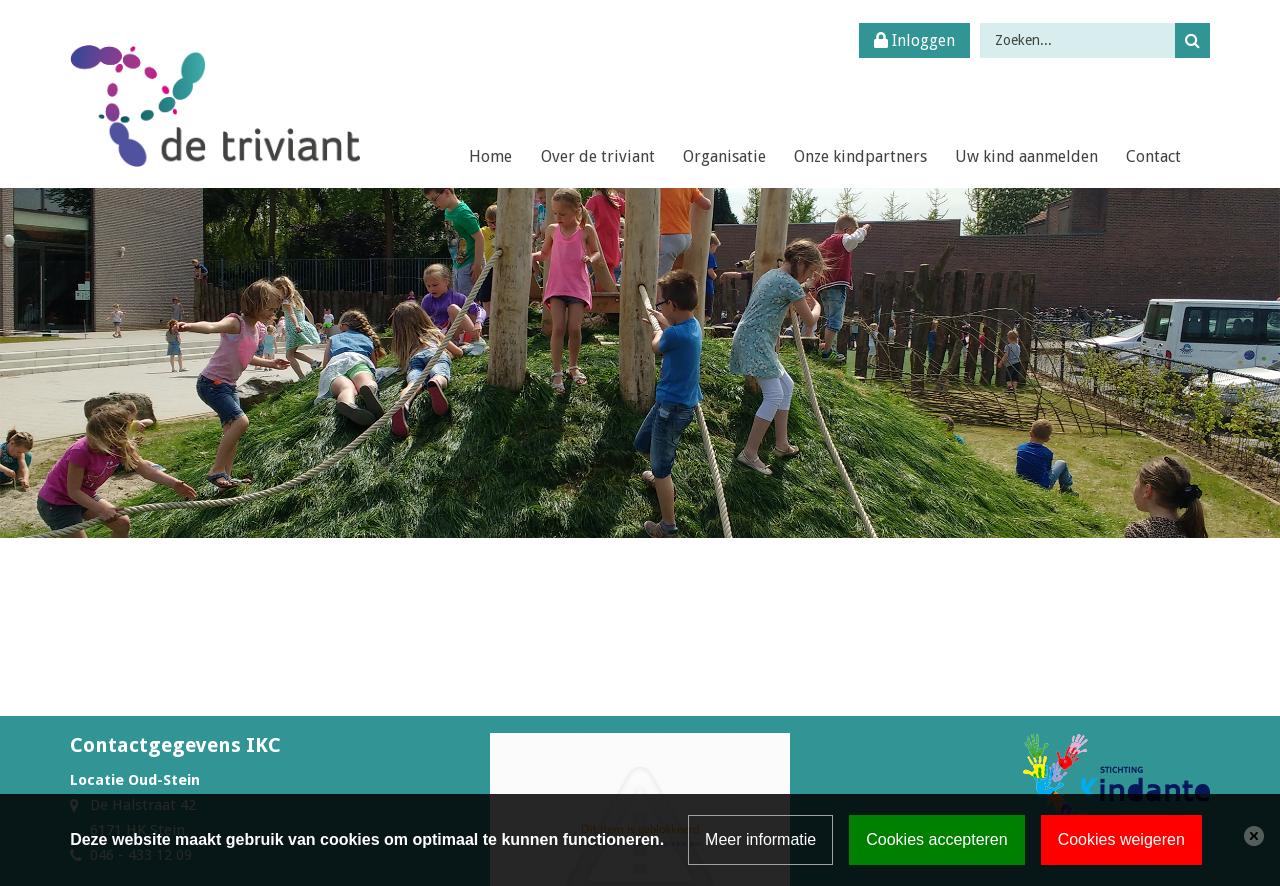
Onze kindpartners (860, 156)
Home (490, 156)
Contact (1153, 156)
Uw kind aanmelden (1026, 156)
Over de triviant (598, 156)
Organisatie (724, 156)
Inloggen (914, 40)
